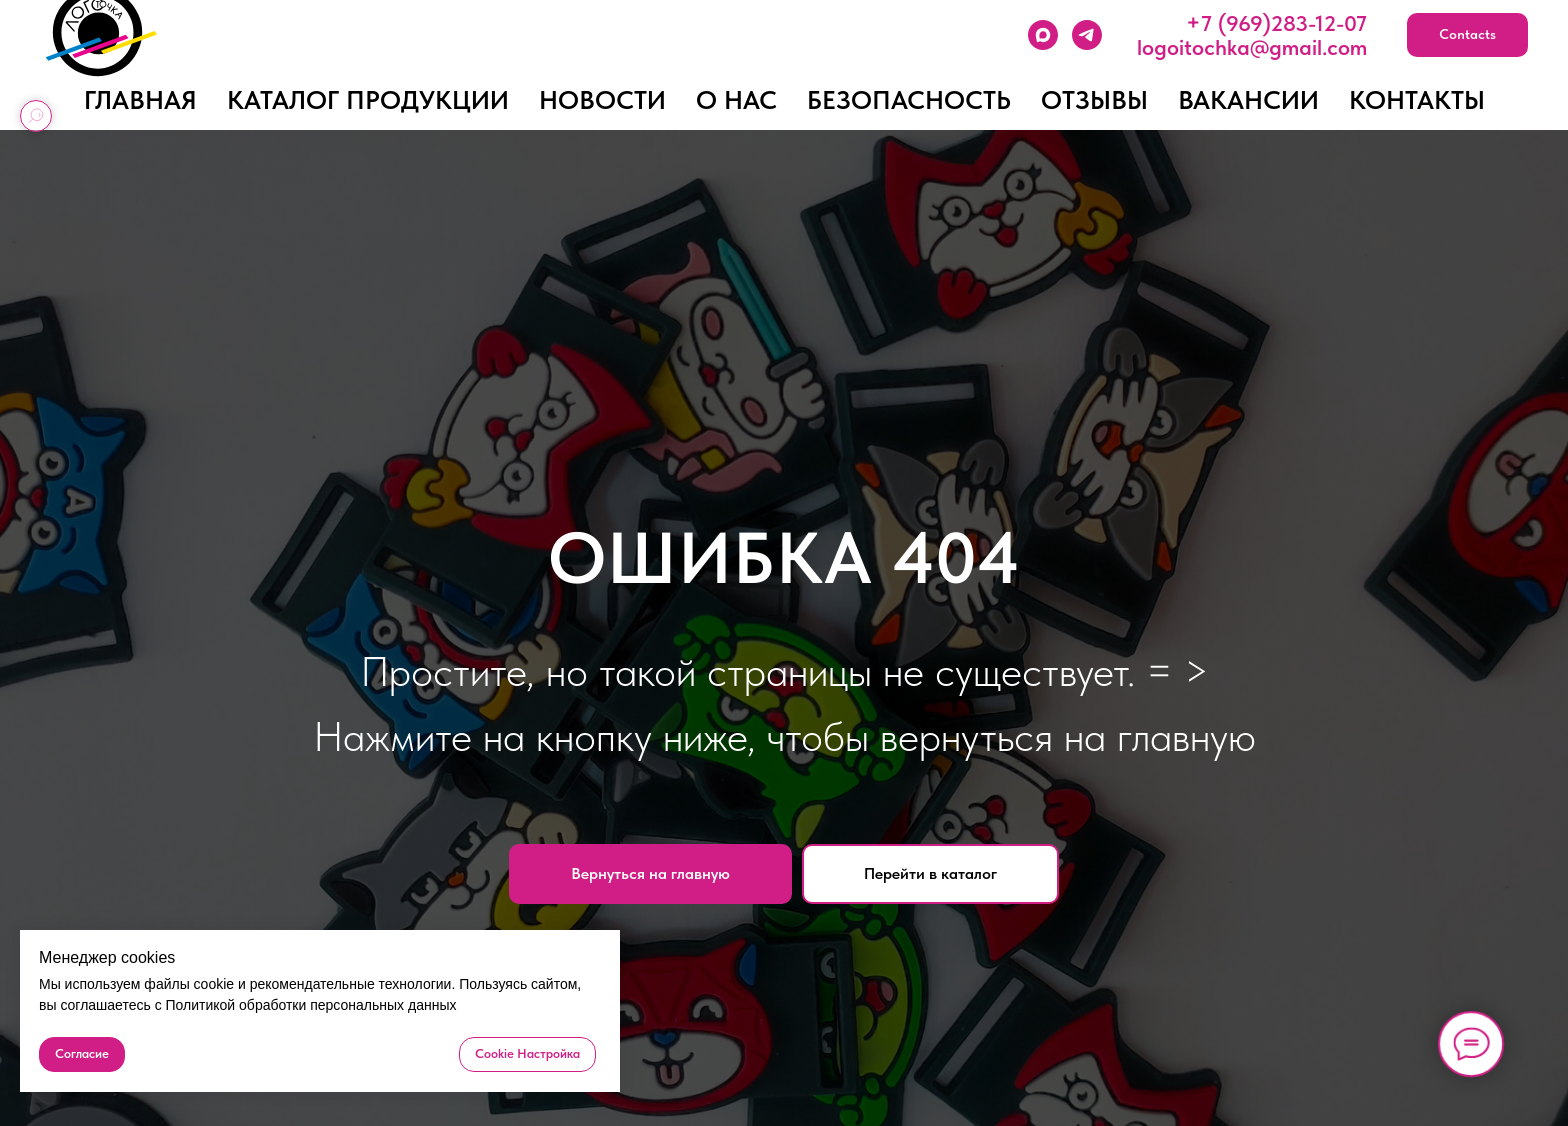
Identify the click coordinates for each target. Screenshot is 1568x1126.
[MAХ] (1043, 35)
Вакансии (1248, 99)
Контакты (1417, 99)
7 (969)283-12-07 (1284, 23)
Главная (140, 99)
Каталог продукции (368, 99)
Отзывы (1094, 99)
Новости (602, 99)
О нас (736, 99)
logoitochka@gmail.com (1252, 47)
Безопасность (909, 99)
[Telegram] (1087, 35)
